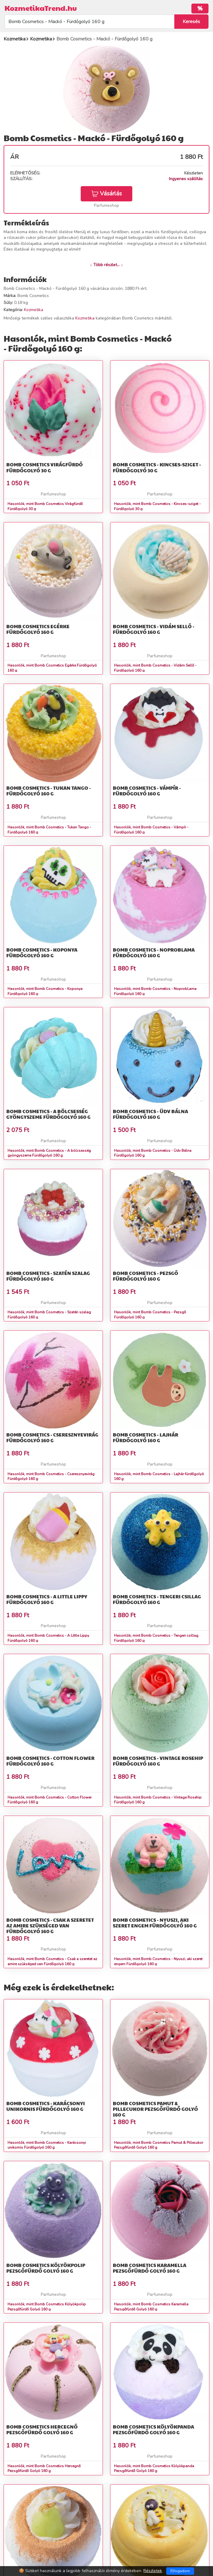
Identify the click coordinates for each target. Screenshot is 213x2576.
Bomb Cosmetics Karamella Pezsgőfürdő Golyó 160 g (149, 2268)
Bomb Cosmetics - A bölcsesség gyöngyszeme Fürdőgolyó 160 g (48, 1114)
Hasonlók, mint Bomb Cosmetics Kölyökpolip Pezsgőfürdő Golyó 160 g (47, 2307)
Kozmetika (33, 310)
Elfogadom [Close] (180, 2571)
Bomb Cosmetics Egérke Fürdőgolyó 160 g (38, 629)
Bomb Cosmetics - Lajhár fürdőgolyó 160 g (145, 1437)
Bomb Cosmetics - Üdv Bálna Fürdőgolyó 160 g (150, 1114)
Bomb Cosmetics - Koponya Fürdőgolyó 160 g (41, 952)
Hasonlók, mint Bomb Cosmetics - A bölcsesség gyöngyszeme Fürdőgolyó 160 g (49, 1153)
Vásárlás (106, 194)
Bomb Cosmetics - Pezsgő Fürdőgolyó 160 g (145, 1276)
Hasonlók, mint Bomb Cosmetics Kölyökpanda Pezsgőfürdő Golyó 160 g (154, 2468)
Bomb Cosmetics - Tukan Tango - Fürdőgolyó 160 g (48, 790)
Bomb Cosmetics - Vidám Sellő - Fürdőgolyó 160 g (153, 629)
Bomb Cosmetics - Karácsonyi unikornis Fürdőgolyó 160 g (45, 2106)
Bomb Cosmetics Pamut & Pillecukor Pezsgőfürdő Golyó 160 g (155, 2109)
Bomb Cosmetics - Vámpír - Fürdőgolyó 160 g (147, 790)
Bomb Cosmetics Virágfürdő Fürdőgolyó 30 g (44, 467)
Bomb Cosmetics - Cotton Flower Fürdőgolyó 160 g (50, 1760)
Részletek (152, 2571)
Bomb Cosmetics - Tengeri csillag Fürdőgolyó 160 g (157, 1599)
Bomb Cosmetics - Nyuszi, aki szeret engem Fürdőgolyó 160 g (155, 1922)
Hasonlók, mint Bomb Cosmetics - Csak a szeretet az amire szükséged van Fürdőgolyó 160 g (52, 1961)
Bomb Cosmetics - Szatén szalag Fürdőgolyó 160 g (48, 1276)
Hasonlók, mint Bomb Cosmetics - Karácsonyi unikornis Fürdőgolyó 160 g (47, 2145)
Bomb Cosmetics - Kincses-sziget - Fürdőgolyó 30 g (157, 467)
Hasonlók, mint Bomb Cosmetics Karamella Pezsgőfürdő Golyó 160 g (151, 2307)
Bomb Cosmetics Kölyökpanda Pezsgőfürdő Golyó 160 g (153, 2429)
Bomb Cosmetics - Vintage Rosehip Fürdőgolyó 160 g (158, 1760)
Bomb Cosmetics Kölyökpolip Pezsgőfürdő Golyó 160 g (45, 2268)
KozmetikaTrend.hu (40, 8)
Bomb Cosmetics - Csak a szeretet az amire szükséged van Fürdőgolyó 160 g (50, 1925)
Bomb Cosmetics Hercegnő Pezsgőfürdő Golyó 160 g (42, 2429)
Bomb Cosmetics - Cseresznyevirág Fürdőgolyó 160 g (52, 1437)
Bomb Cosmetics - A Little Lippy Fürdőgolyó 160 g (46, 1599)
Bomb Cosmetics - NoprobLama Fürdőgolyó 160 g (154, 952)
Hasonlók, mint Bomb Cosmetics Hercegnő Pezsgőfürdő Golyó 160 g (44, 2468)
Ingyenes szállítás (186, 179)
